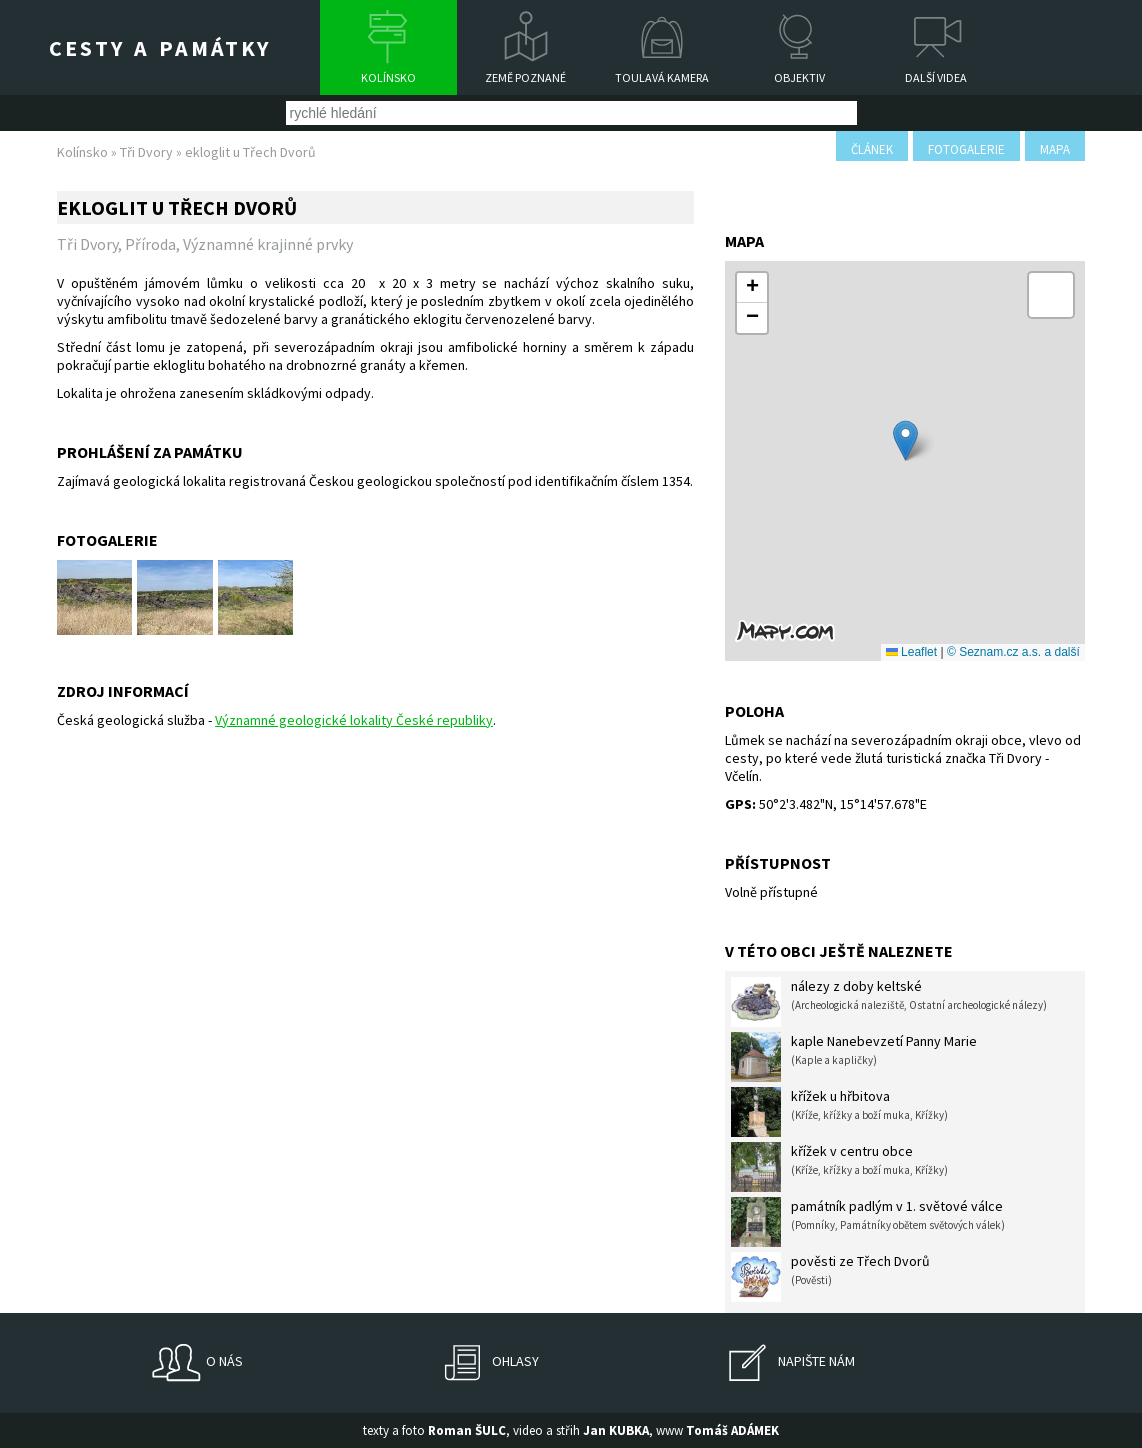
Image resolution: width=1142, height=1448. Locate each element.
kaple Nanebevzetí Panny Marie (854, 1057)
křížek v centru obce (839, 1167)
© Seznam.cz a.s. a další (1013, 652)
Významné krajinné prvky (268, 244)
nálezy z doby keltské (889, 1002)
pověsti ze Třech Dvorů (830, 1277)
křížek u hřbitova (839, 1112)
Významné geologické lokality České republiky (354, 720)
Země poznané (525, 77)
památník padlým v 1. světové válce (868, 1222)
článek (872, 149)
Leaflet (911, 652)
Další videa (936, 77)
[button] (905, 440)
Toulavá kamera (662, 77)
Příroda (150, 244)
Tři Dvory (146, 152)
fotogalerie (966, 149)
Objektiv (799, 77)
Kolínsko (388, 77)
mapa (1055, 149)
